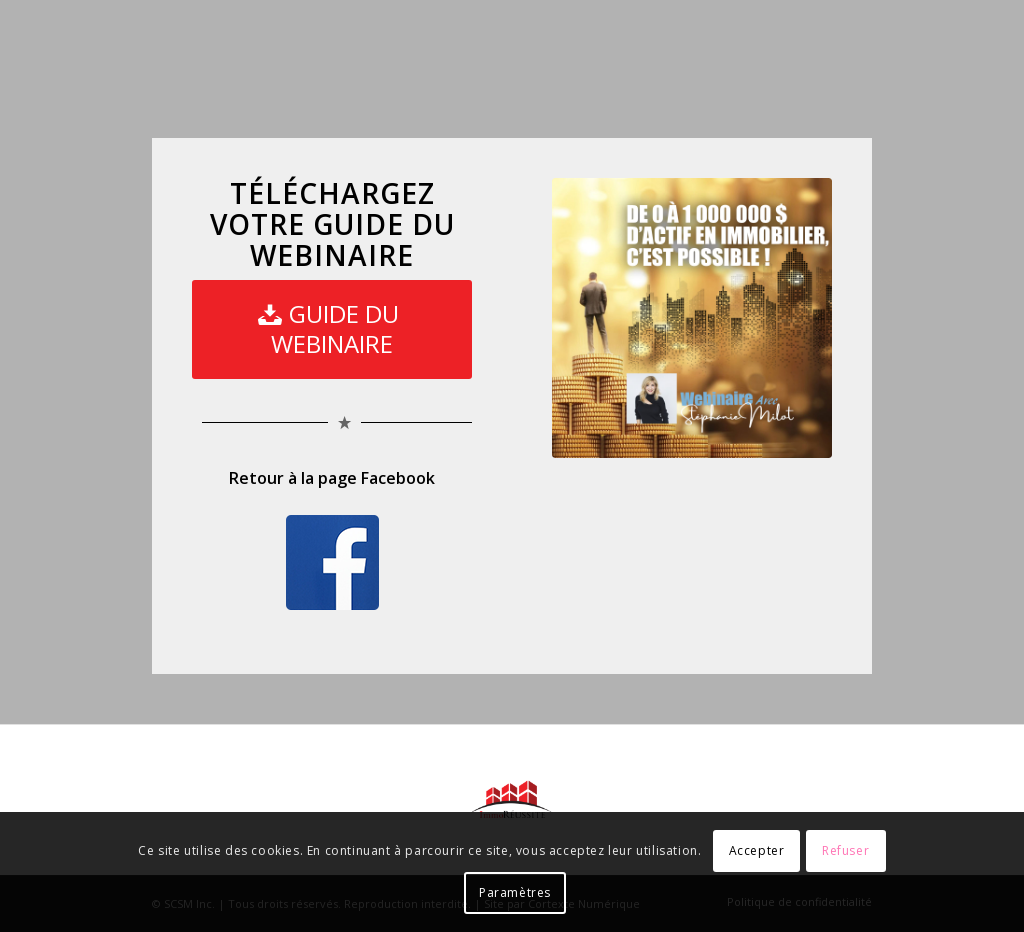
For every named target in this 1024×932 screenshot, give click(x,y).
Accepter (757, 850)
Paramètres (515, 892)
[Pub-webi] (692, 318)
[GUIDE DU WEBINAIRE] (332, 329)
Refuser (845, 850)
